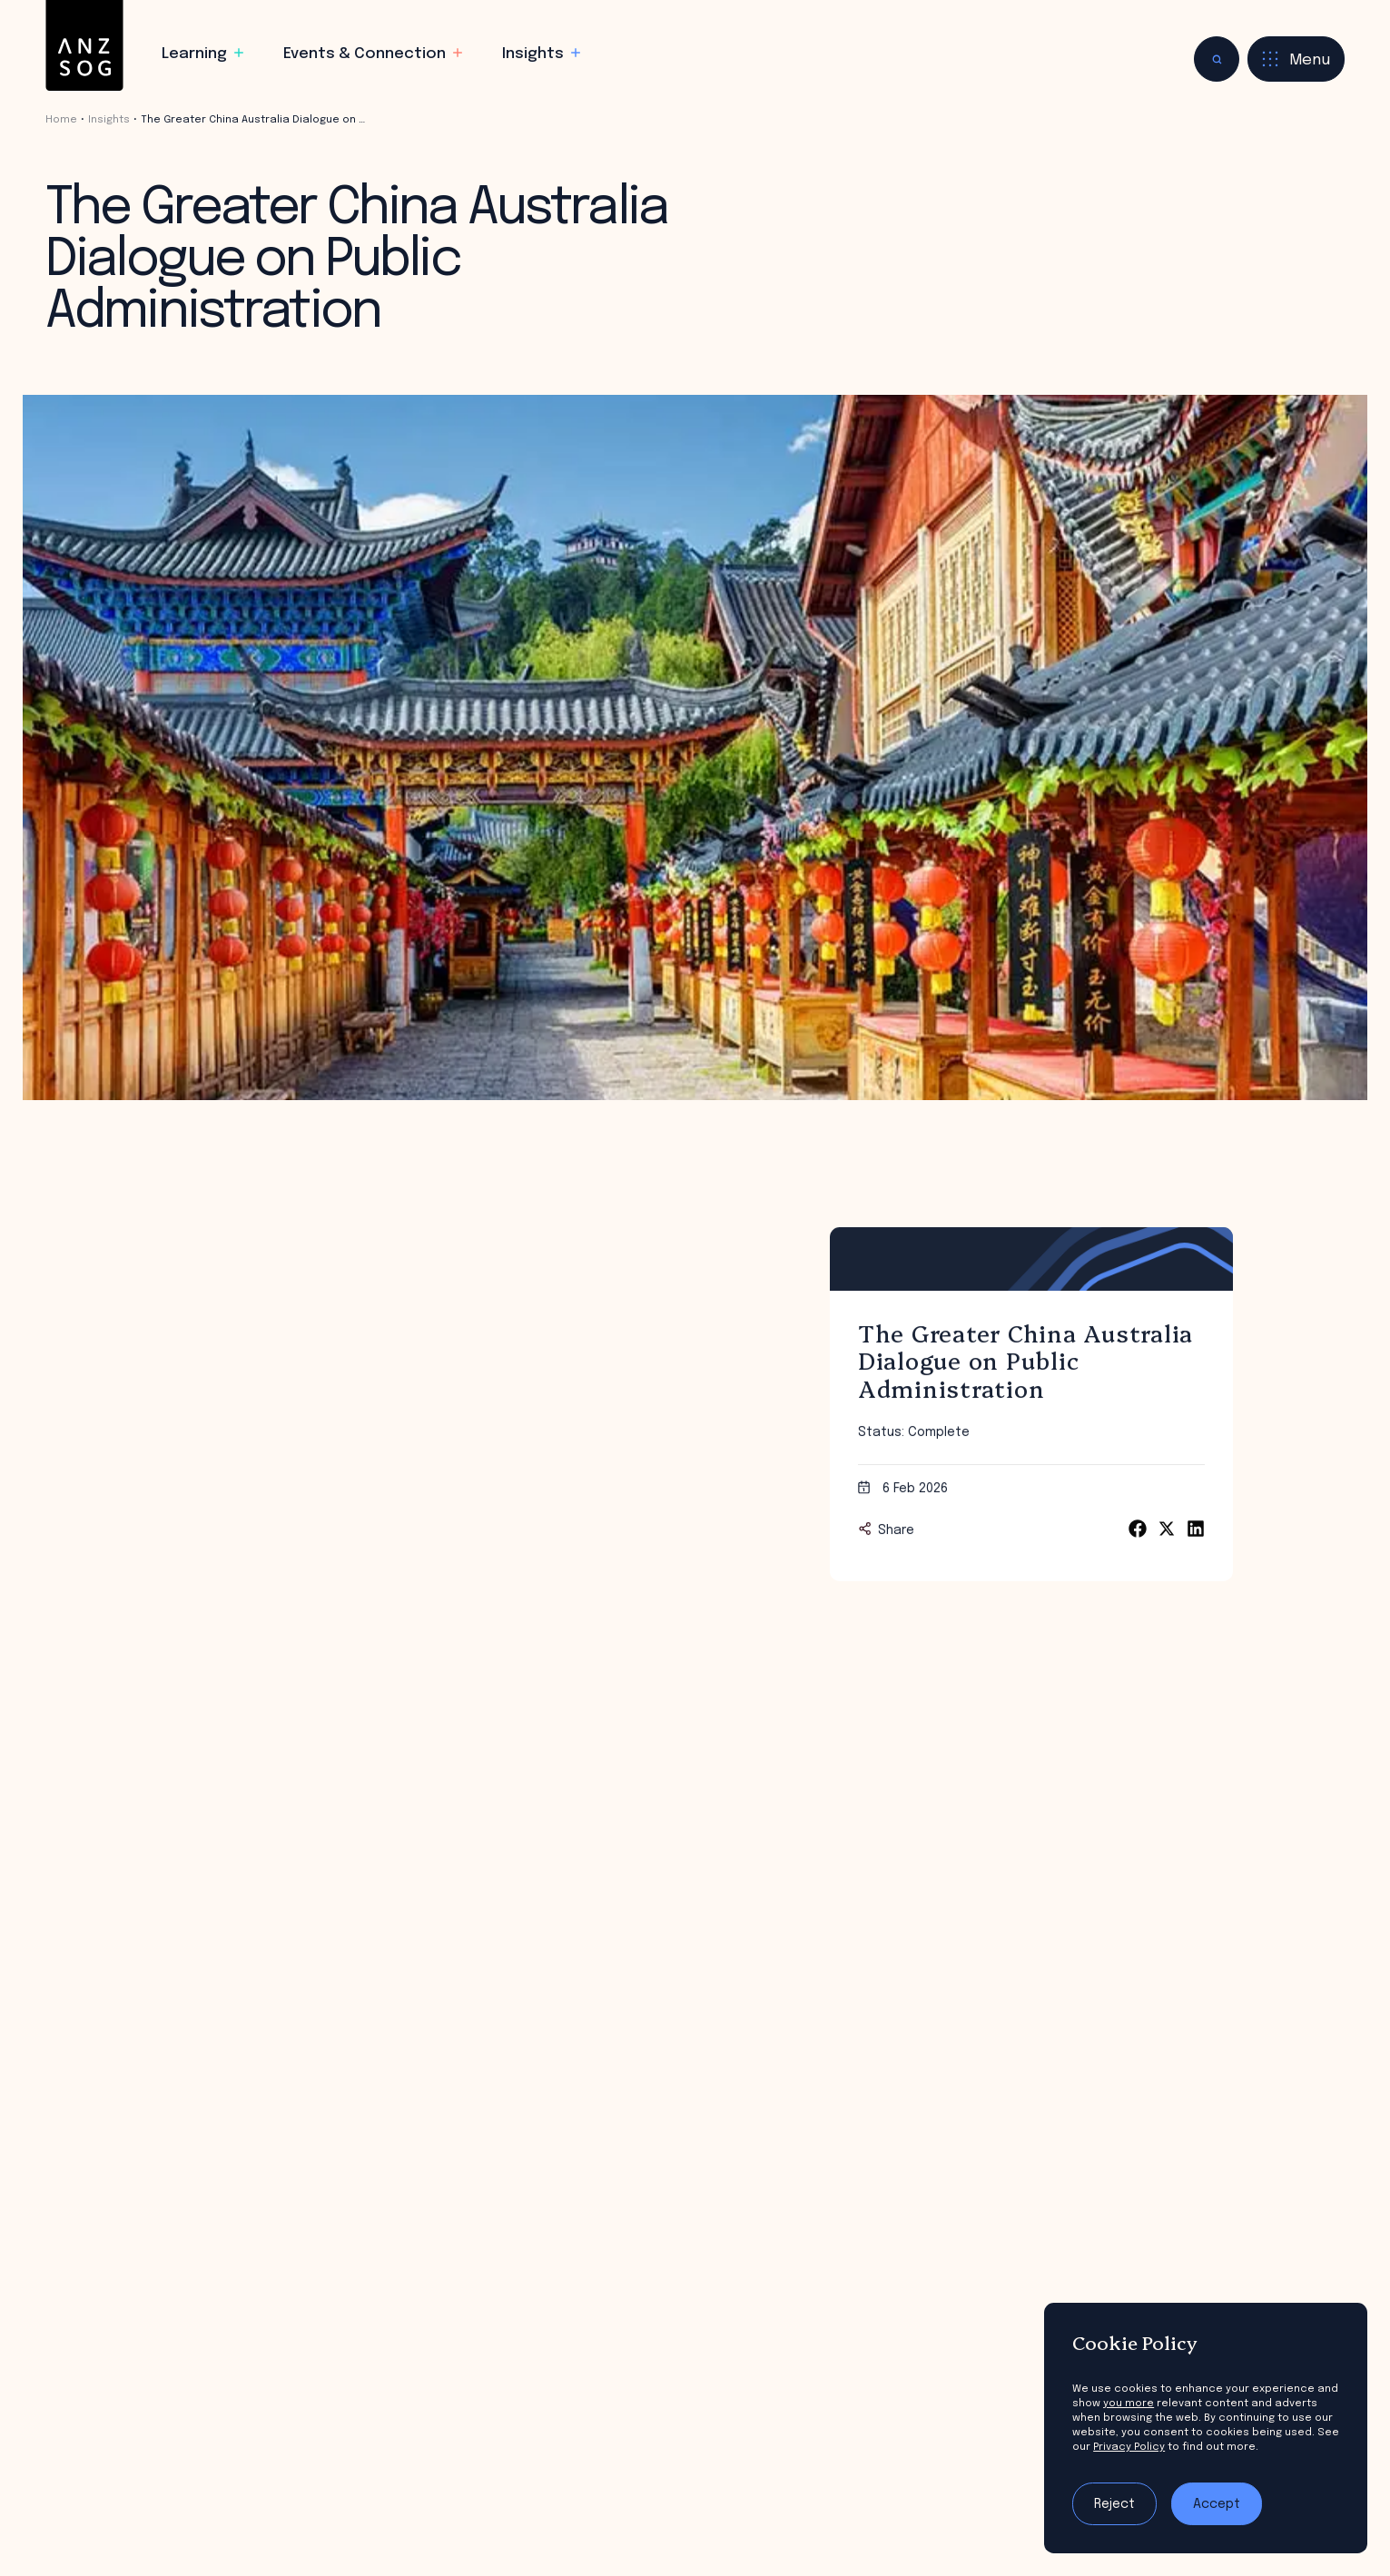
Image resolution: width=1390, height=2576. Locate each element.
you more (1128, 2403)
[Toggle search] (1216, 59)
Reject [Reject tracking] (1114, 2504)
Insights (109, 119)
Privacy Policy (1129, 2447)
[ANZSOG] (84, 46)
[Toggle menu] (1296, 59)
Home (61, 119)
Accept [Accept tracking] (1216, 2504)
